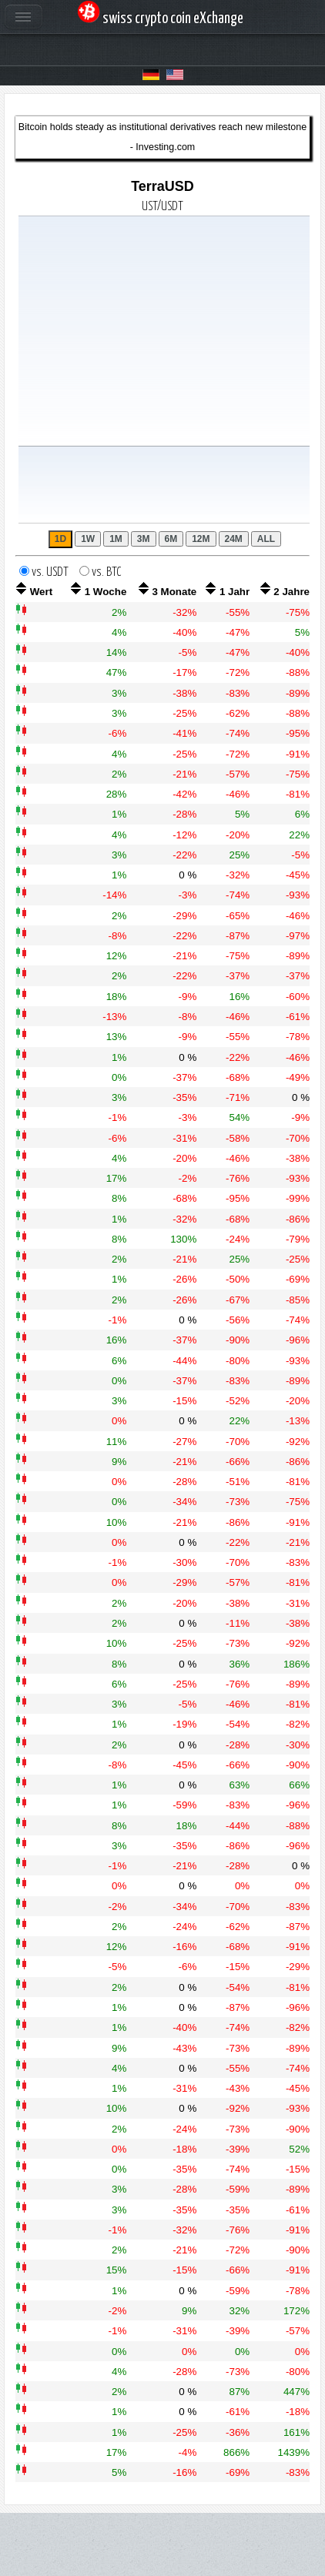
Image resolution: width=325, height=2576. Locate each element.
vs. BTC (107, 572)
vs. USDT (53, 572)
